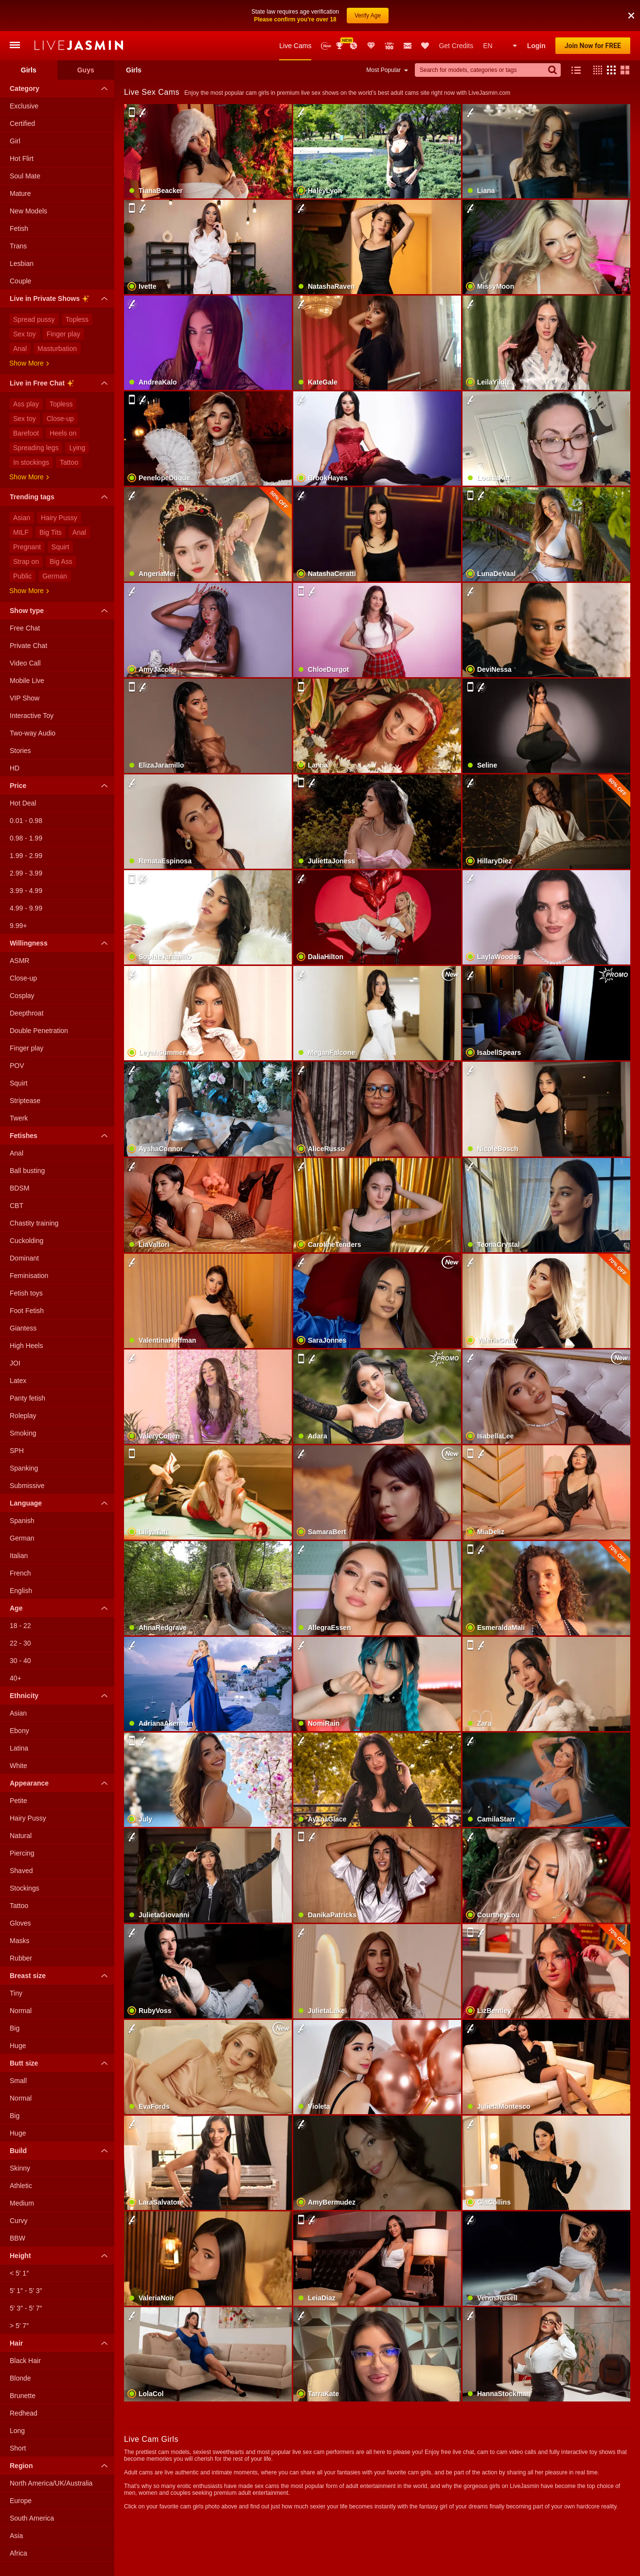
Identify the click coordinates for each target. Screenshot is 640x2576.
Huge (18, 2046)
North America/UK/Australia (51, 2483)
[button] (595, 70)
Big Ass (61, 561)
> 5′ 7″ (19, 2326)
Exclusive (24, 106)
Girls (28, 70)
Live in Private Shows (61, 300)
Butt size (61, 2063)
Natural (21, 1836)
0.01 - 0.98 (26, 820)
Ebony (19, 1731)
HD (14, 768)
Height (61, 2256)
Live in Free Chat (61, 384)
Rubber (21, 1958)
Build (61, 2151)
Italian (19, 1556)
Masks (19, 1941)
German (54, 576)
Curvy (19, 2221)
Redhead (23, 2413)
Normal (21, 2011)
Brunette (23, 2396)
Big (14, 2028)
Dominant (24, 1258)
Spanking (24, 1468)
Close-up (60, 418)
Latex (18, 1380)
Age (61, 1608)
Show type (61, 610)
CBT (16, 1205)
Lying (77, 448)
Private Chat (28, 645)
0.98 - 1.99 (26, 838)
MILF (21, 532)
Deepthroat (26, 1013)
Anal (20, 348)
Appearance (61, 1783)
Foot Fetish (27, 1310)
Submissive (27, 1486)
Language (61, 1503)
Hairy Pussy (59, 518)
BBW (17, 2238)
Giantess (23, 1328)
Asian (21, 518)
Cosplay (22, 995)
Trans (18, 246)
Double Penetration (39, 1030)
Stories (20, 750)
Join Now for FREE (593, 46)
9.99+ (18, 925)
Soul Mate (25, 176)
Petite (18, 1801)
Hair (61, 2343)
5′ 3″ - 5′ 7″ (26, 2308)
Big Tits (50, 532)
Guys (85, 70)
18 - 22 (20, 1626)
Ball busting (27, 1170)
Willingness (61, 943)
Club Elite (371, 46)
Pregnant (27, 547)
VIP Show (24, 698)
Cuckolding (26, 1240)
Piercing (22, 1853)
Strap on (26, 561)
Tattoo (69, 462)
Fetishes (61, 1135)
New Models (326, 46)
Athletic (21, 2186)
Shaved (21, 1871)
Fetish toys (26, 1293)
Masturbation (57, 348)
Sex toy (24, 334)
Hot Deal (23, 803)
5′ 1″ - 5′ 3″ (26, 2291)
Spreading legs (35, 448)
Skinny (20, 2168)
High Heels (26, 1345)
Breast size (61, 1976)
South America (32, 2518)
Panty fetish (27, 1398)
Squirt (61, 547)
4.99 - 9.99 (26, 908)
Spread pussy (34, 319)
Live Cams (295, 46)
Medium (22, 2203)
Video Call (25, 663)
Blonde (20, 2378)
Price (61, 785)
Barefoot (26, 433)
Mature (20, 193)
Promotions (353, 46)
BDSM (19, 1188)
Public (22, 576)
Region (61, 2466)
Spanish (22, 1521)
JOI (15, 1363)
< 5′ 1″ (19, 2273)
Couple (20, 281)
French (20, 1573)
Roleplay (23, 1415)
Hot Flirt (22, 158)
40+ (15, 1678)
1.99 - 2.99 (26, 855)
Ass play (26, 404)
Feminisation (29, 1275)
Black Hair (25, 2361)
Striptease (25, 1100)
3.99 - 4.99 (26, 890)
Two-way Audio (32, 733)
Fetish (19, 228)
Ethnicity (61, 1696)
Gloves (20, 1923)
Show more (29, 363)
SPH (17, 1450)
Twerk (19, 1118)
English (21, 1591)
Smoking (23, 1433)
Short (18, 2448)
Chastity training (34, 1223)
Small (18, 2081)
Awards (340, 45)
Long (17, 2431)
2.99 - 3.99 (26, 873)
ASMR (19, 960)
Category (61, 88)
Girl (15, 141)
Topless (77, 319)
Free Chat (25, 628)
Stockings (24, 1888)
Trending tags (61, 497)
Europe (21, 2501)
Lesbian (22, 263)
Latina (19, 1748)
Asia (16, 2536)
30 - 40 (20, 1661)
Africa (18, 2553)
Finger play (63, 334)
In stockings (31, 462)
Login (536, 46)
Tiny (16, 1993)
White (18, 1766)
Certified (22, 123)
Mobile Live (27, 680)
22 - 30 (20, 1643)
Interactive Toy (31, 715)
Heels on (63, 433)
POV (17, 1065)
